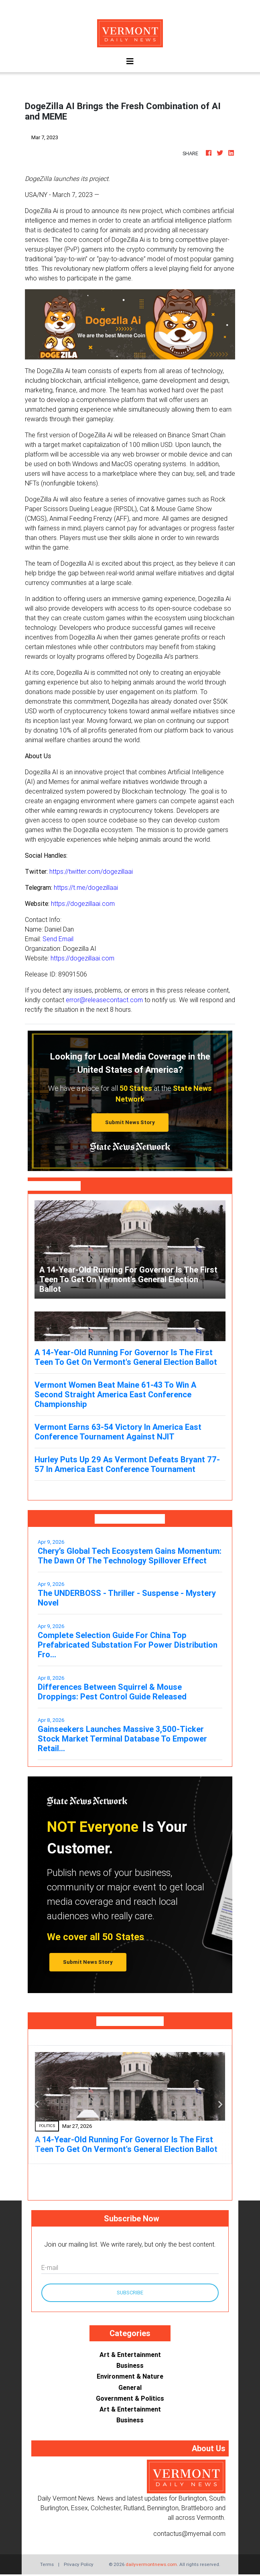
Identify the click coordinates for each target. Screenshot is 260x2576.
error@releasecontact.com (104, 1000)
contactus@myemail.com (189, 2533)
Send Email (58, 939)
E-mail (49, 2267)
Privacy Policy (78, 2564)
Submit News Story (130, 1122)
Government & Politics (130, 2398)
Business (130, 2365)
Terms (47, 2564)
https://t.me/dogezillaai (86, 887)
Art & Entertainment (130, 2355)
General (130, 2387)
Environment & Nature (130, 2376)
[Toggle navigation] (130, 61)
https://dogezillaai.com (83, 903)
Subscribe (130, 2292)
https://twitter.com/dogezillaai (91, 871)
